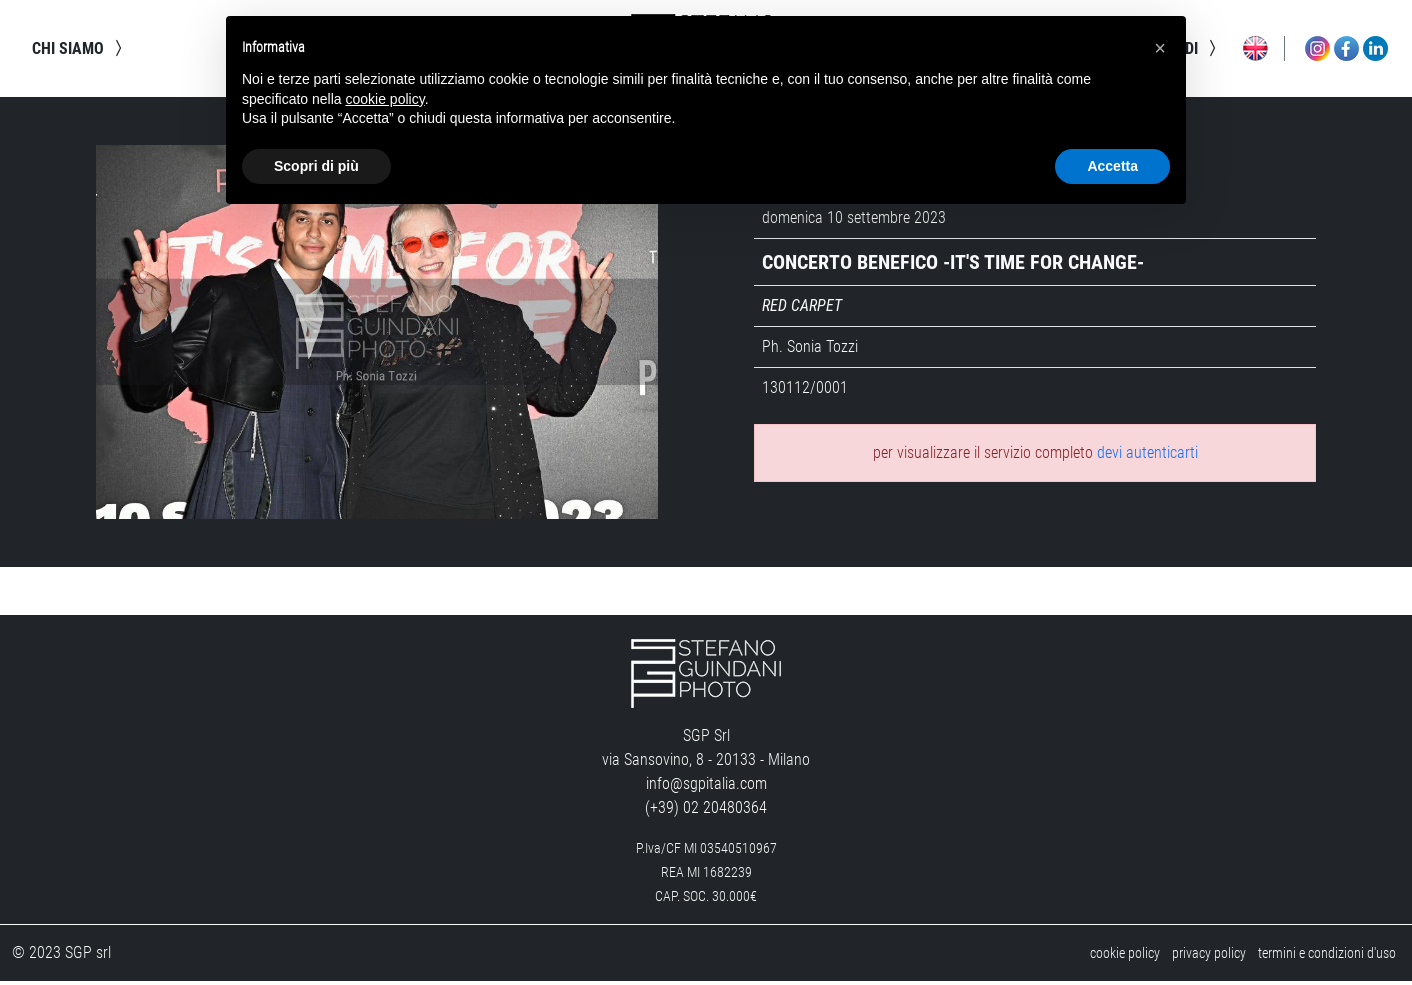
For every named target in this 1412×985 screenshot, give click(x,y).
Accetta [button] (1112, 166)
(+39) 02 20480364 (706, 811)
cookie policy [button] (385, 99)
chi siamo (80, 50)
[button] (1160, 48)
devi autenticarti (1147, 456)
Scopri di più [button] (316, 166)
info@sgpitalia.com (706, 787)
